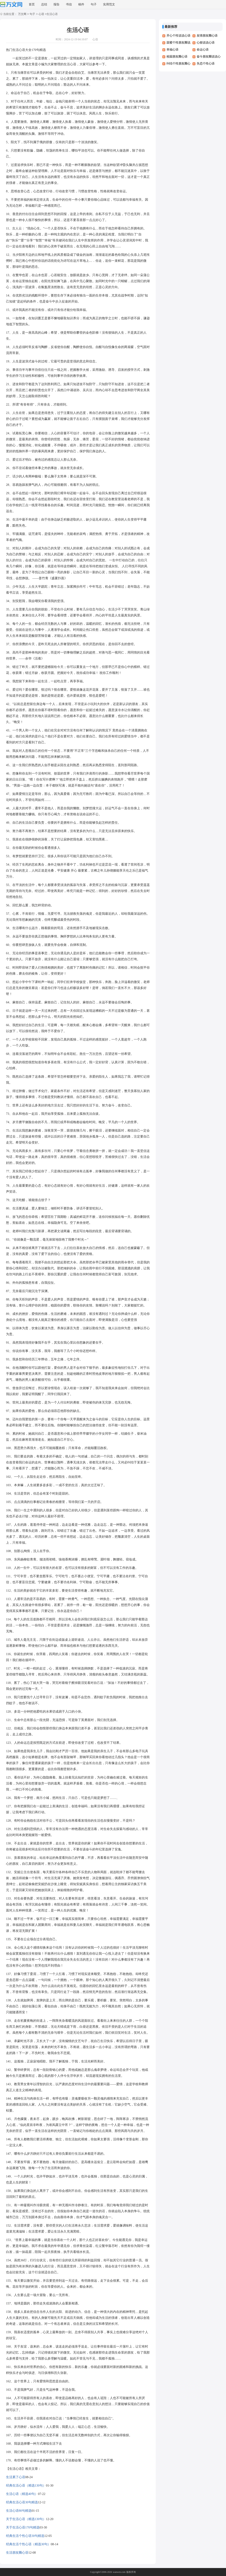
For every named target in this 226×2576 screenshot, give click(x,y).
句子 (94, 4)
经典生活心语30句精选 (22, 2502)
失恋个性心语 (206, 63)
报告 (56, 4)
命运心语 (203, 49)
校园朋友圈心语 (177, 56)
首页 (32, 4)
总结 (44, 4)
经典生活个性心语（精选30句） (28, 2544)
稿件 (81, 4)
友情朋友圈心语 (207, 35)
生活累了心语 (15, 2477)
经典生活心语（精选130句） (26, 2485)
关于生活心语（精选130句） (26, 2519)
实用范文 (109, 4)
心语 (41, 14)
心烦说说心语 (206, 42)
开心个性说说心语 (178, 35)
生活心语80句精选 (19, 2510)
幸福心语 (172, 49)
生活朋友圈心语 (17, 2552)
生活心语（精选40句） (22, 2494)
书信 (69, 4)
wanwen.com (119, 2572)
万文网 (22, 14)
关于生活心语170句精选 (23, 2527)
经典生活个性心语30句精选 (25, 2535)
